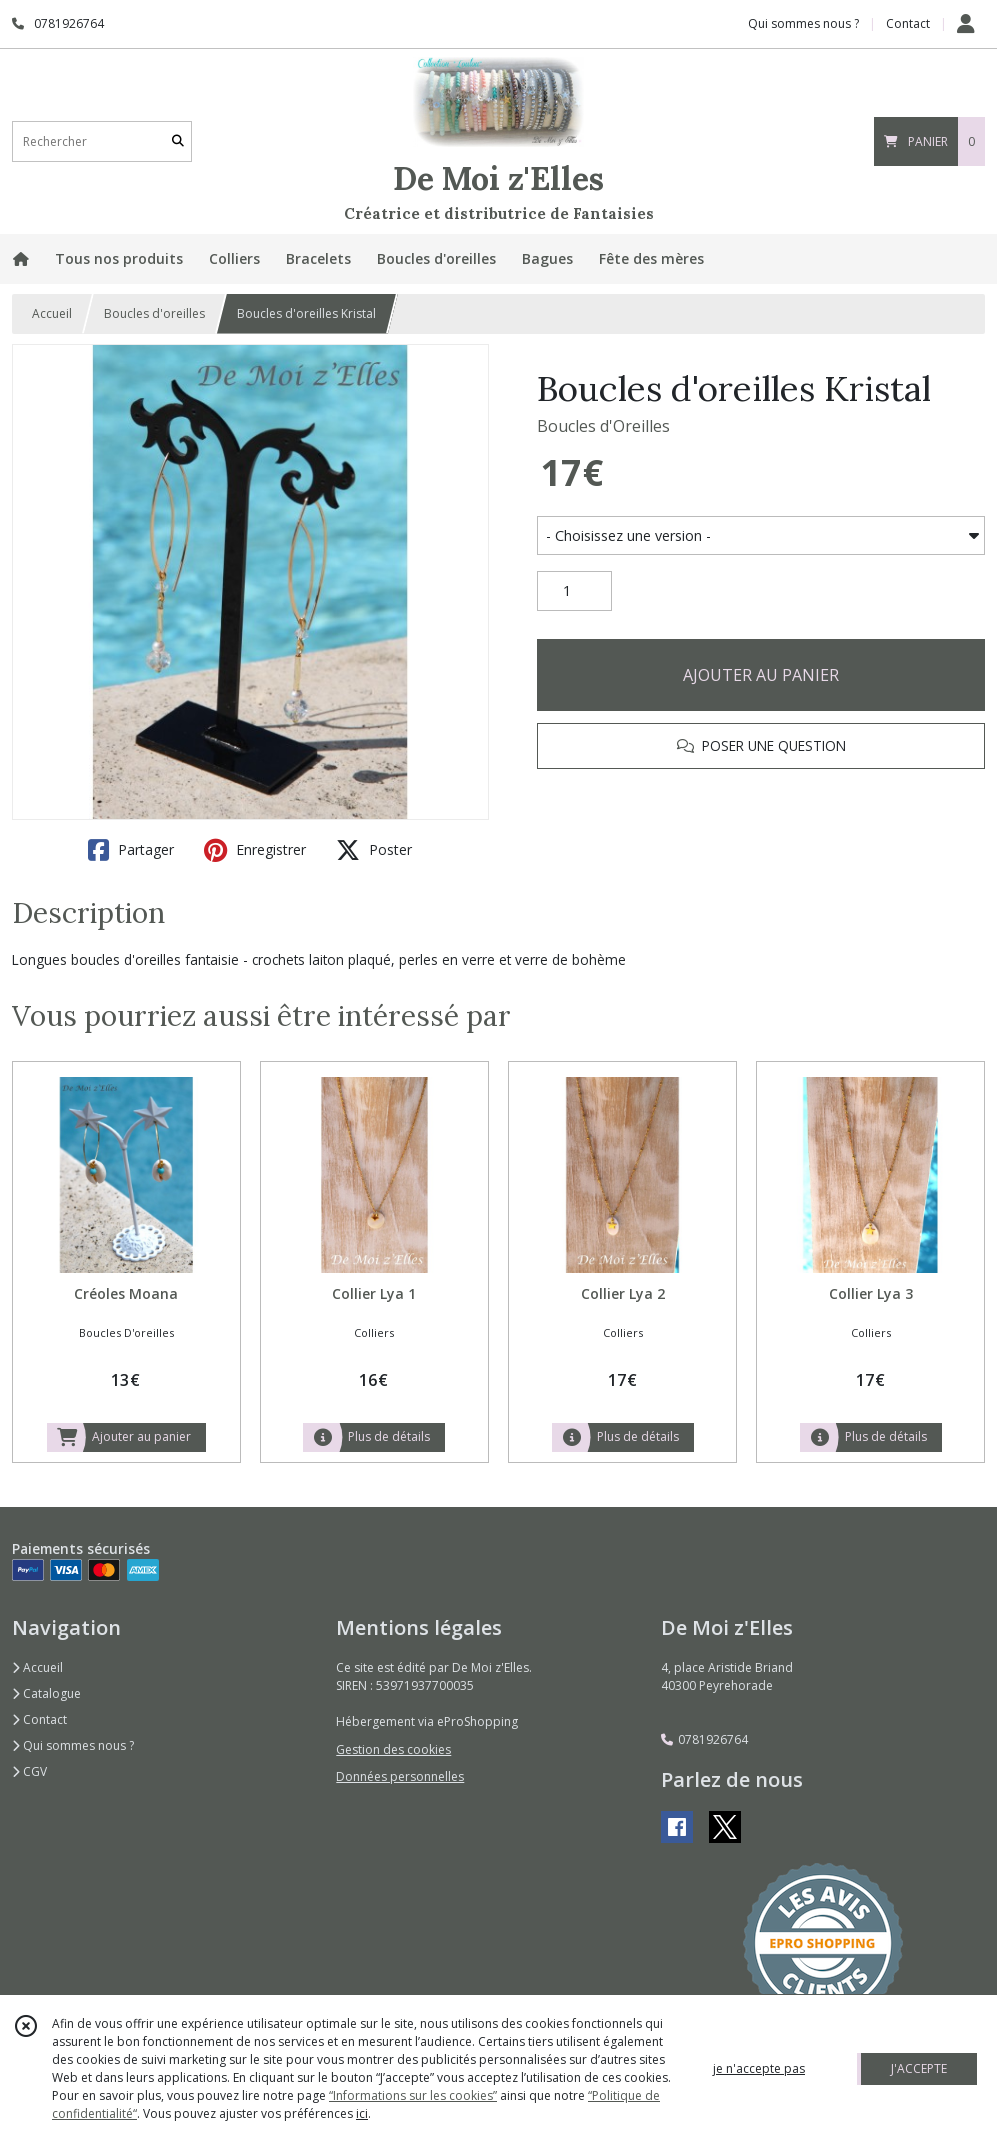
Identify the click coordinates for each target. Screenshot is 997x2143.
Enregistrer (255, 850)
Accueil (52, 313)
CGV (29, 1771)
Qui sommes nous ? (73, 1745)
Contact (908, 23)
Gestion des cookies (393, 1749)
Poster (374, 850)
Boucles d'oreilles (154, 313)
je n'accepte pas (759, 2068)
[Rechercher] (178, 141)
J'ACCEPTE (919, 2068)
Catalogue (46, 1693)
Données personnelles (400, 1776)
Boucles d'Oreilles (603, 426)
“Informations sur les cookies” (413, 2095)
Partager (131, 850)
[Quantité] (574, 591)
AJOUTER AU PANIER (761, 675)
